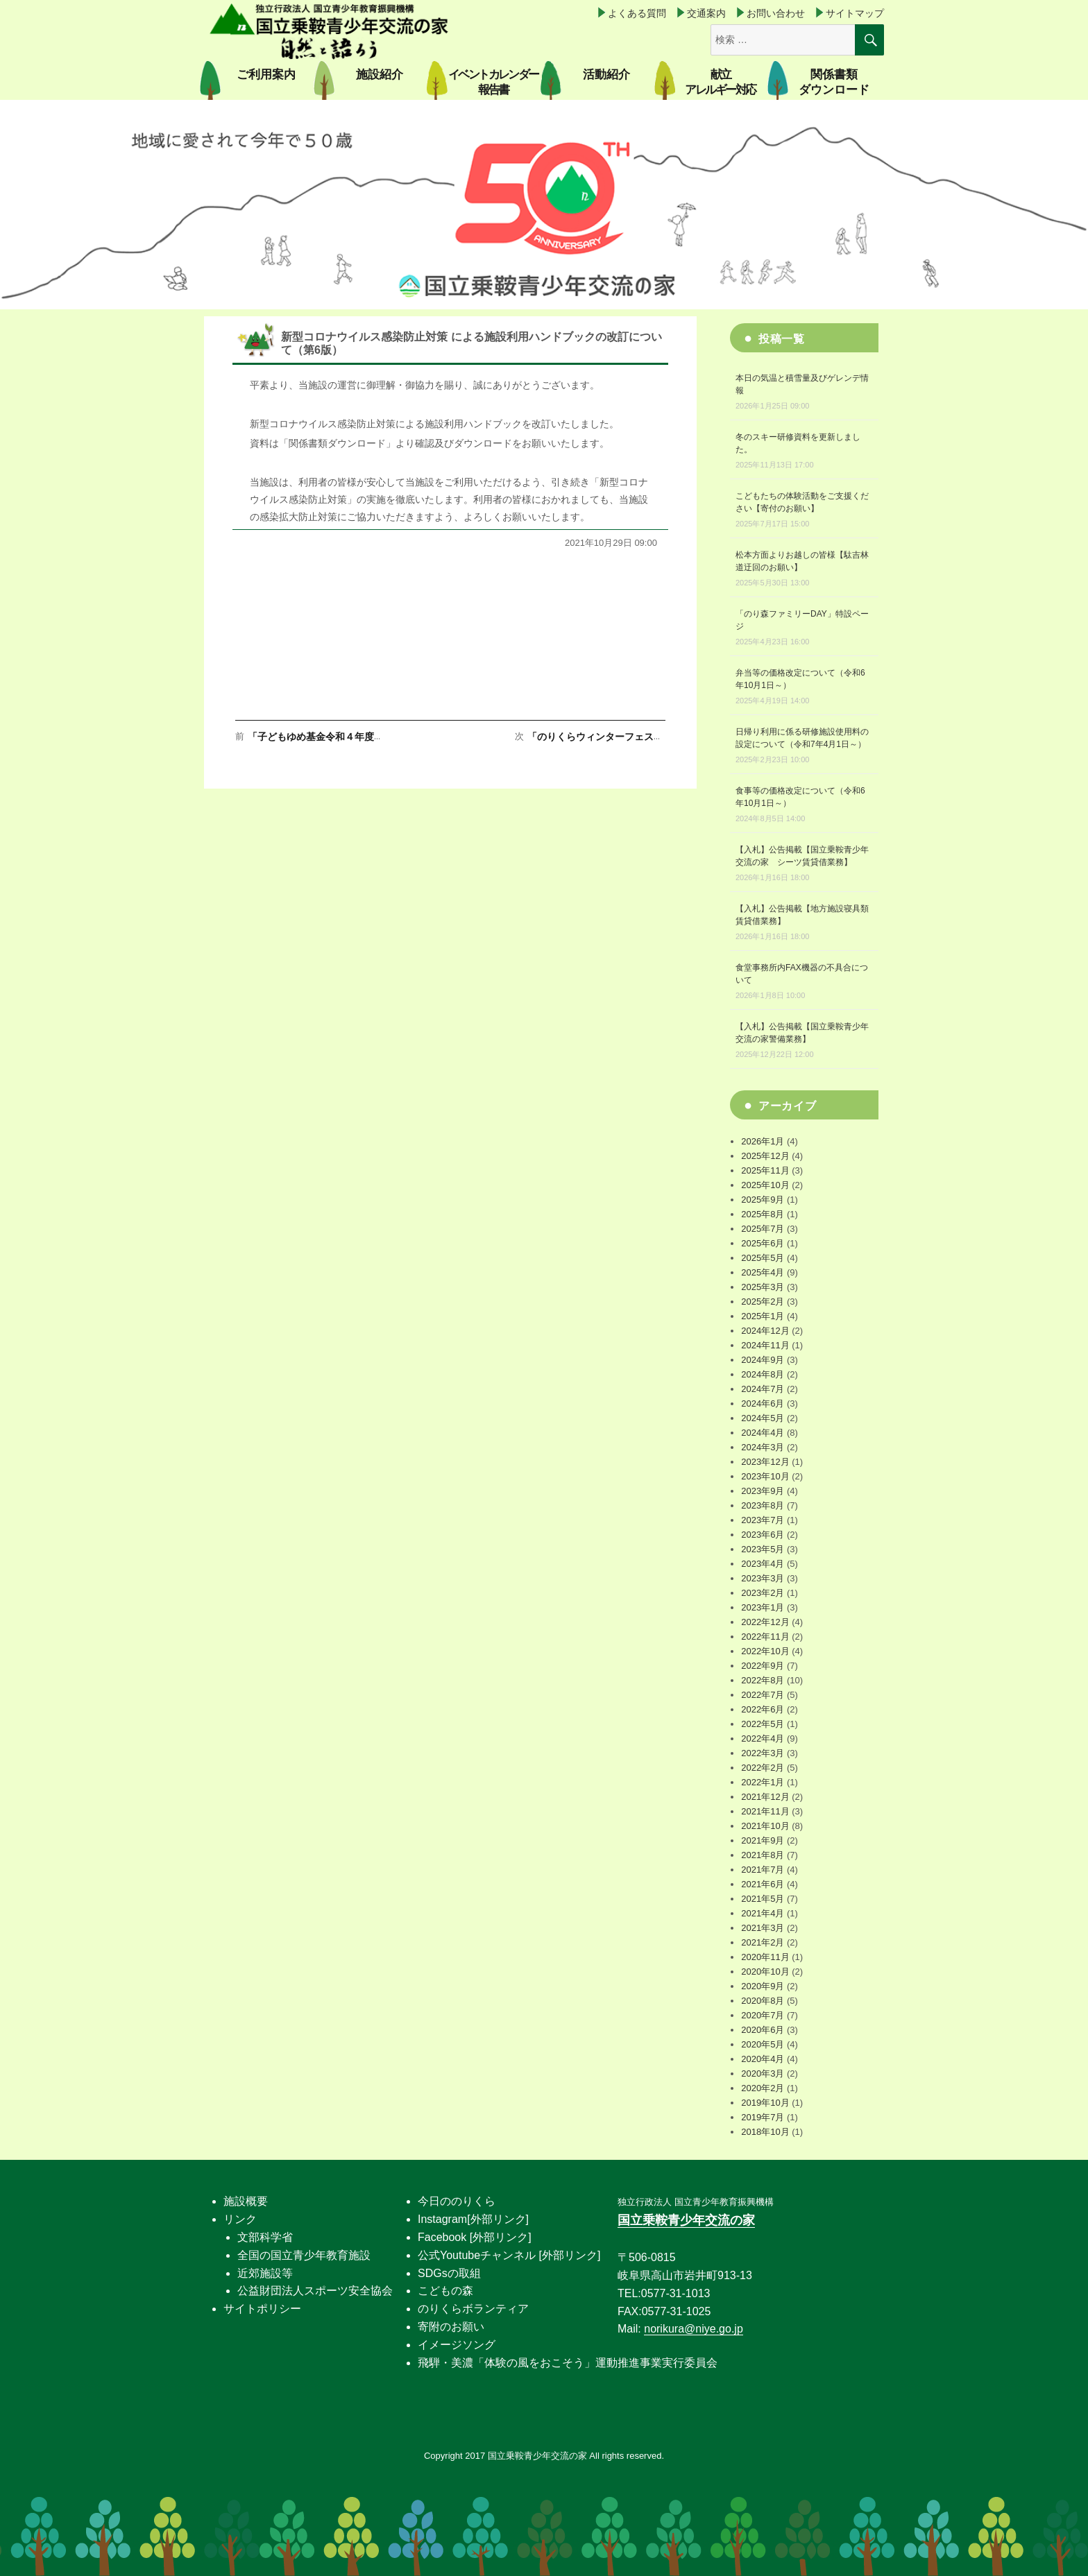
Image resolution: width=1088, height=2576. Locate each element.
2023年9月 (762, 1491)
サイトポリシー (262, 2309)
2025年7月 (762, 1228)
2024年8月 (762, 1374)
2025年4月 (762, 1272)
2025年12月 (765, 1156)
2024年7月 (762, 1389)
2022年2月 (762, 1767)
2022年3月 (762, 1753)
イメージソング (456, 2345)
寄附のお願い (451, 2327)
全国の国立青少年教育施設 (304, 2255)
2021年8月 (762, 1855)
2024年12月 (765, 1330)
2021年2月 (762, 1942)
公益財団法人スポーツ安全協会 (315, 2290)
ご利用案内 (266, 74)
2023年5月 (762, 1549)
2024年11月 (765, 1345)
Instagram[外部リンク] (473, 2219)
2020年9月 (762, 1986)
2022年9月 (762, 1665)
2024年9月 (762, 1360)
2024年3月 (762, 1447)
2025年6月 (762, 1243)
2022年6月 (762, 1709)
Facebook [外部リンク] (475, 2237)
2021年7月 (762, 1869)
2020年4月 (762, 2059)
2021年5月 (762, 1899)
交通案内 (706, 13)
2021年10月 (765, 1826)
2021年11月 (765, 1811)
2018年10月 (765, 2132)
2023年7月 (762, 1520)
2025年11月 (765, 1170)
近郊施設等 (265, 2273)
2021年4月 (762, 1913)
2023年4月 (762, 1564)
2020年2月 (762, 2088)
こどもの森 (445, 2290)
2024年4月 (762, 1432)
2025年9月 (762, 1199)
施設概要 (245, 2201)
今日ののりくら (456, 2201)
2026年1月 (762, 1141)
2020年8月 (762, 2000)
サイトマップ (855, 13)
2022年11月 (765, 1636)
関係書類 (834, 82)
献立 (720, 82)
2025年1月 (762, 1316)
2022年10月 (765, 1651)
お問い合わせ (776, 13)
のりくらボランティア (473, 2309)
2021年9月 (762, 1840)
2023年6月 (762, 1534)
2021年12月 (765, 1797)
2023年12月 (765, 1462)
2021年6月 (762, 1884)
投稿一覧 (781, 339)
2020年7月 (762, 2015)
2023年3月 (762, 1578)
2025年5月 (762, 1258)
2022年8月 (762, 1680)
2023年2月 (762, 1593)
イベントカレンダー (493, 82)
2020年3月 (762, 2073)
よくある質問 (637, 13)
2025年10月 (765, 1185)
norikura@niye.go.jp (693, 2329)
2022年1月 (762, 1782)
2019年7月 (762, 2117)
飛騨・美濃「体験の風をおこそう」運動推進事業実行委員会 (567, 2363)
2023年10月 (765, 1476)
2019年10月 (765, 2102)
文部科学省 (265, 2237)
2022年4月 (762, 1738)
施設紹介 (379, 74)
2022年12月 (765, 1622)
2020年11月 (765, 1957)
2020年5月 (762, 2044)
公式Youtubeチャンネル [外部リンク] (509, 2255)
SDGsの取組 (449, 2273)
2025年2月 (762, 1301)
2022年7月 (762, 1695)
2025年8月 (762, 1214)
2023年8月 (762, 1505)
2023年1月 (762, 1607)
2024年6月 (762, 1403)
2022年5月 (762, 1724)
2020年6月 (762, 2030)
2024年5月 (762, 1418)
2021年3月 (762, 1928)
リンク (240, 2219)
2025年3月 (762, 1287)
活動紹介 (606, 74)
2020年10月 (765, 1971)
